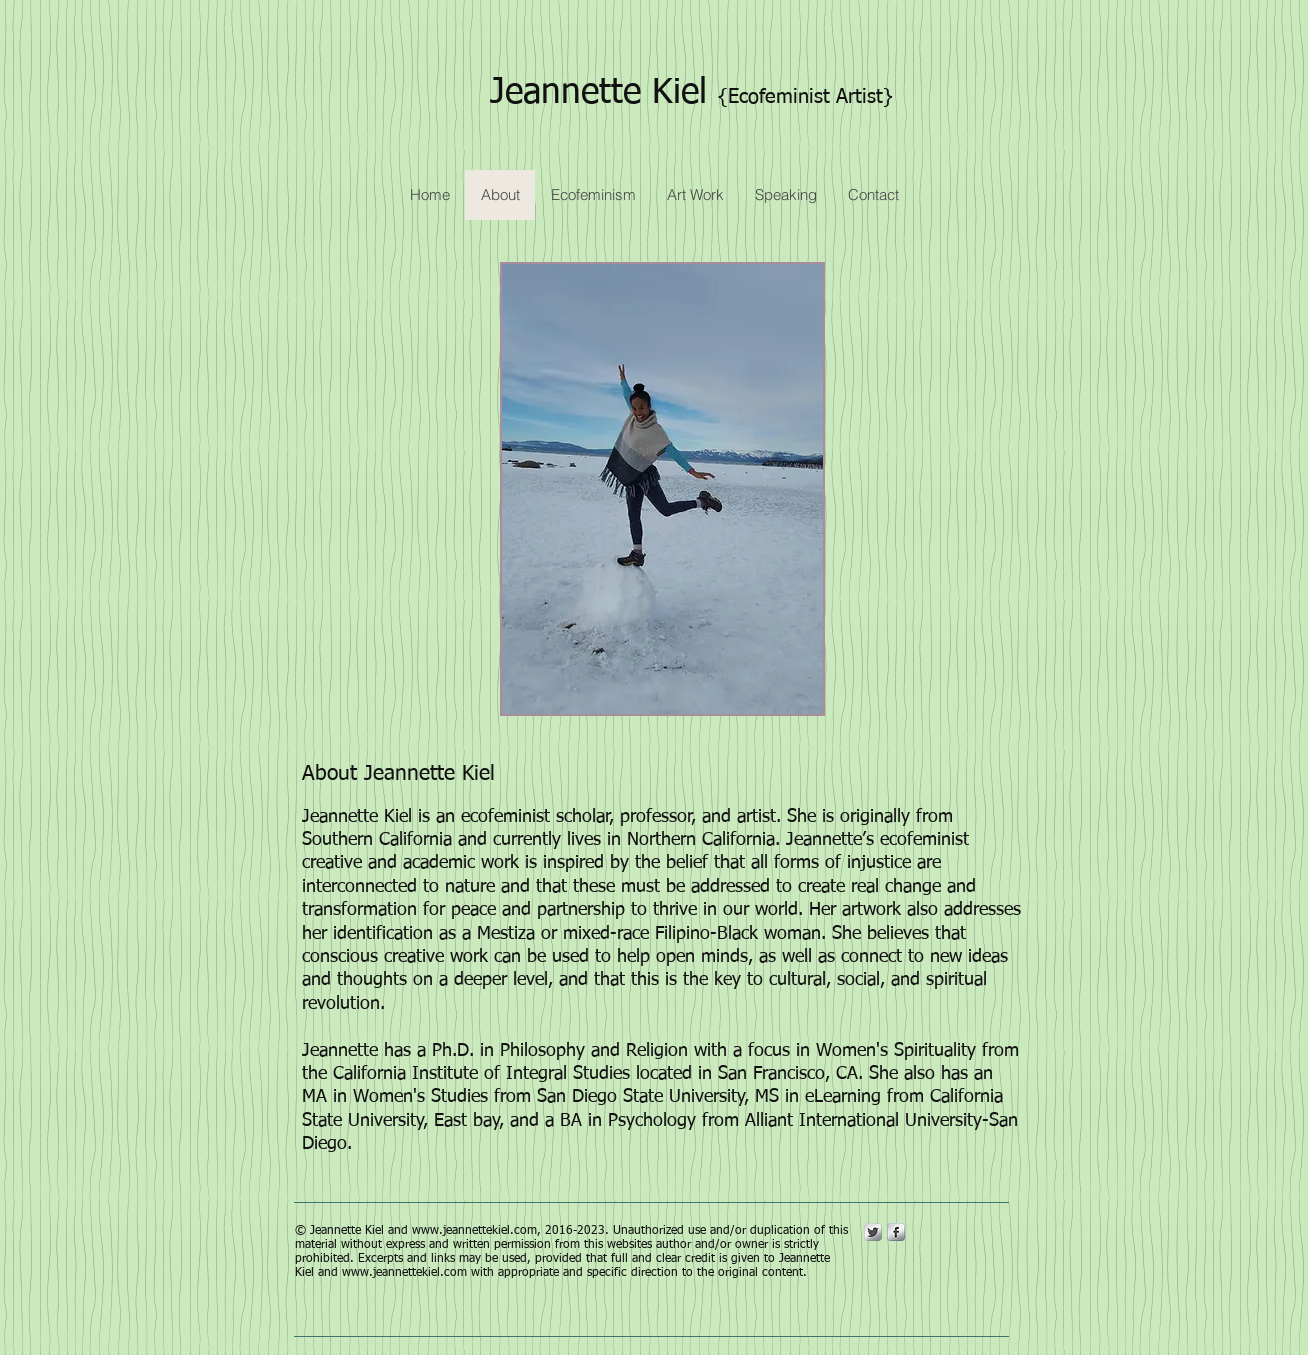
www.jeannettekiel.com (474, 1231)
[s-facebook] (896, 1232)
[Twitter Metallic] (873, 1232)
